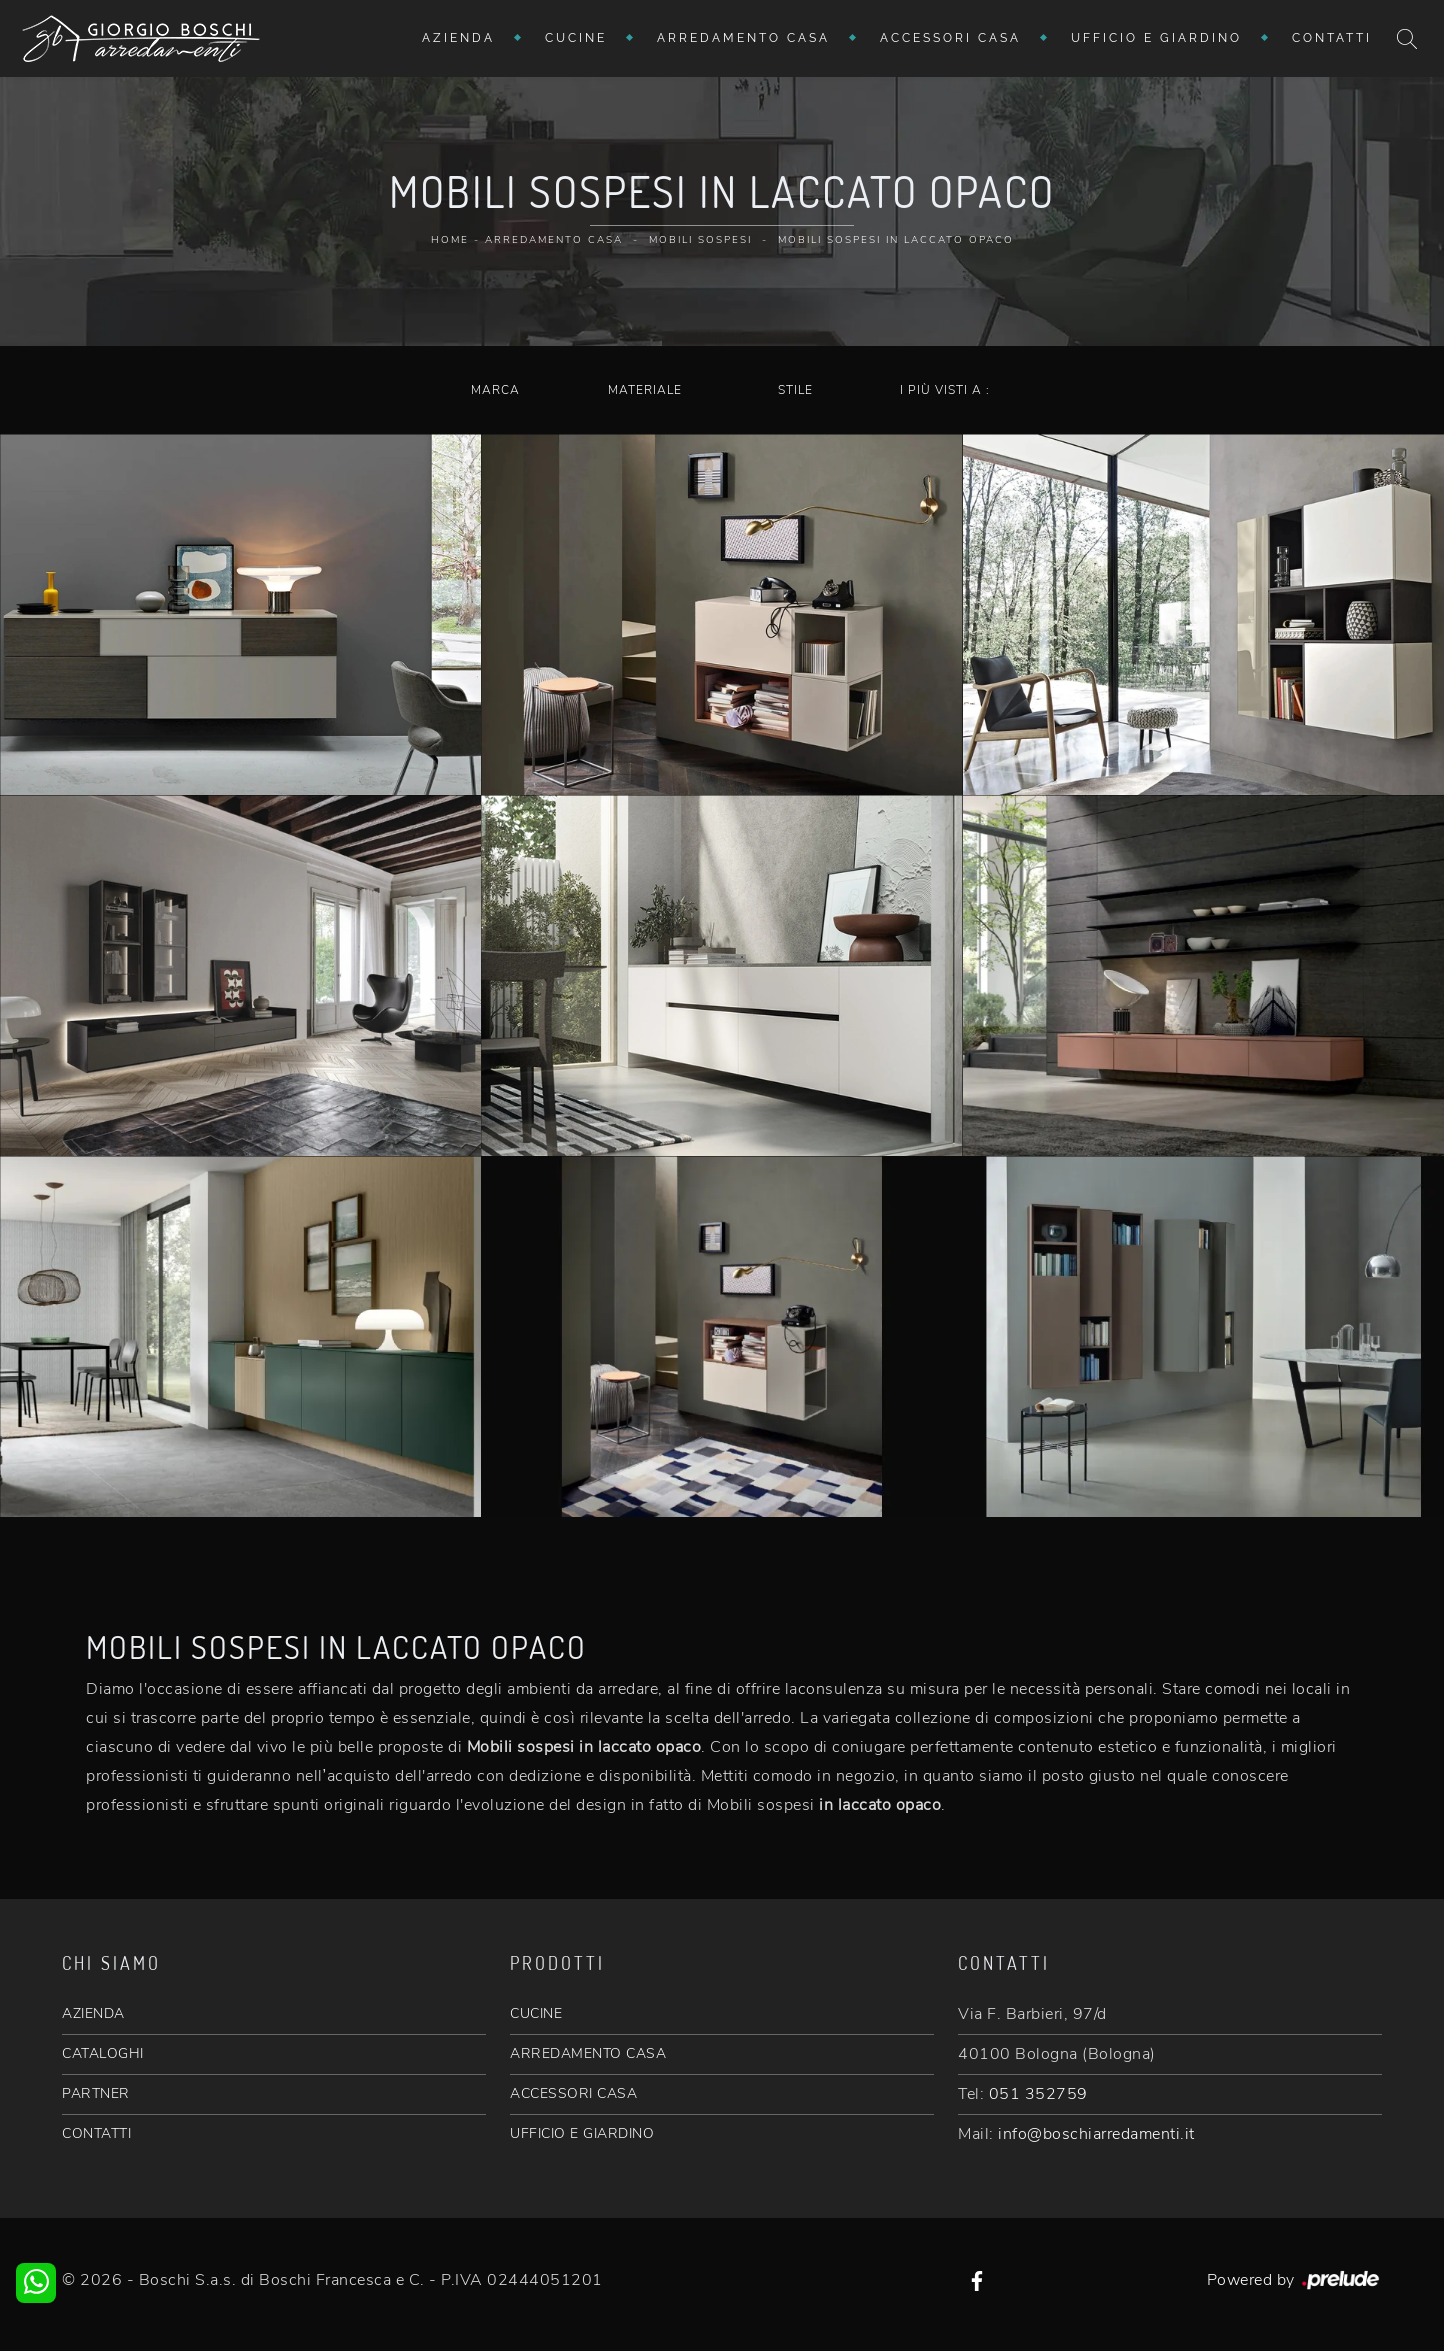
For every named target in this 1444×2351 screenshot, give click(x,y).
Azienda (458, 38)
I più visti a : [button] (945, 390)
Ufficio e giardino (1156, 38)
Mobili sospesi (700, 240)
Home (450, 240)
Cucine (576, 38)
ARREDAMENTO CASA (588, 2053)
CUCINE (536, 2013)
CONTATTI (96, 2133)
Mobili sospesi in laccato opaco (896, 240)
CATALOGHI (103, 2053)
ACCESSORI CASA (573, 2093)
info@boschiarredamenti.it (1096, 2134)
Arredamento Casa (743, 38)
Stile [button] (795, 390)
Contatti (1332, 38)
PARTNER (96, 2093)
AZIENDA (93, 2013)
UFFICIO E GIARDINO (582, 2133)
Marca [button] (495, 390)
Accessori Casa (950, 38)
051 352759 (1038, 2094)
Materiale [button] (645, 390)
